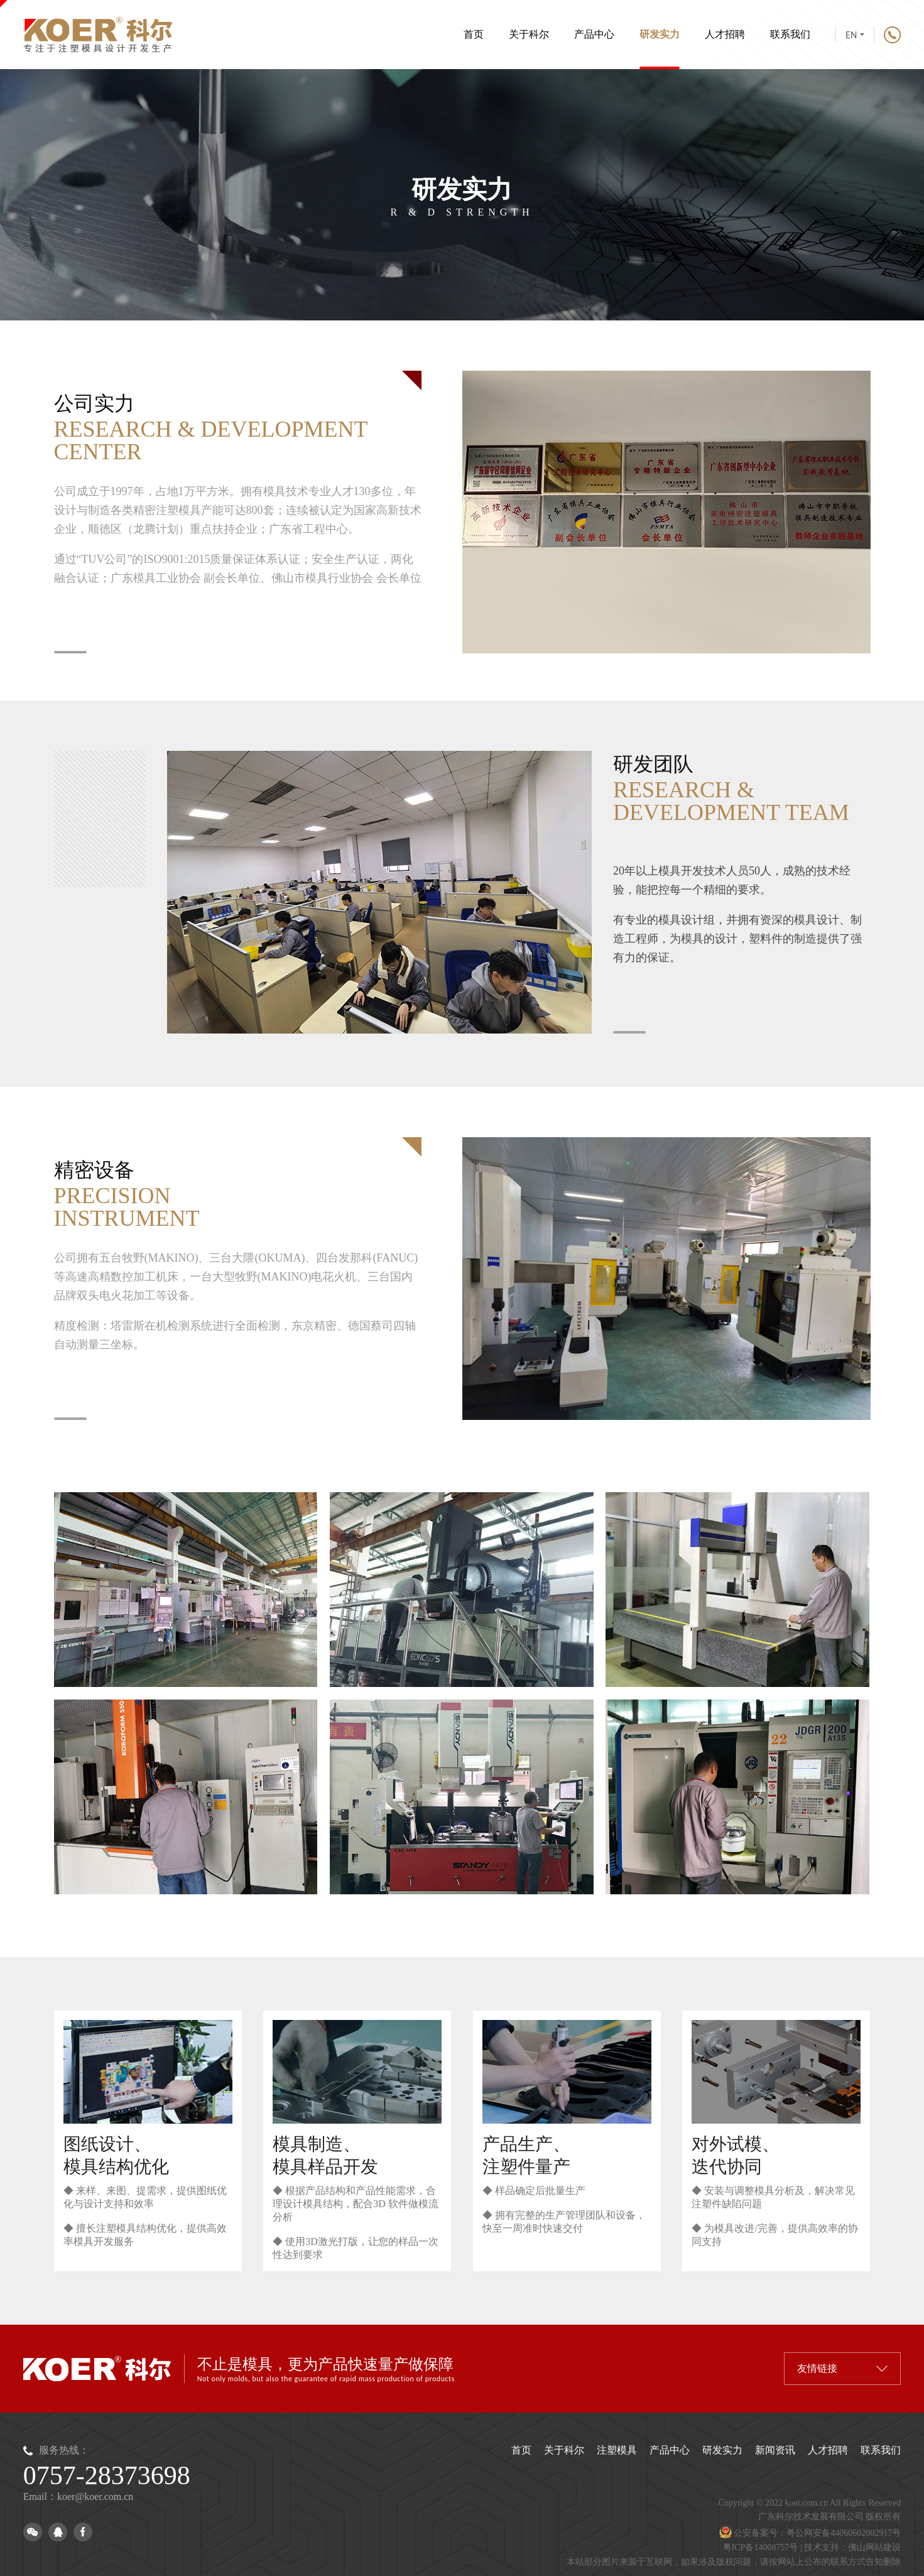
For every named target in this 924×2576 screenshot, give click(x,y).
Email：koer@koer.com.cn (78, 2496)
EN (854, 35)
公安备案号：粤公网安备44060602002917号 (810, 2533)
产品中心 (594, 34)
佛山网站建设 (874, 2547)
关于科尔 (529, 34)
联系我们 (790, 34)
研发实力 (659, 49)
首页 (474, 34)
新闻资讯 (775, 2450)
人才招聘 (725, 34)
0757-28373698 (106, 2475)
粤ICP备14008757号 (760, 2547)
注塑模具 (617, 2450)
